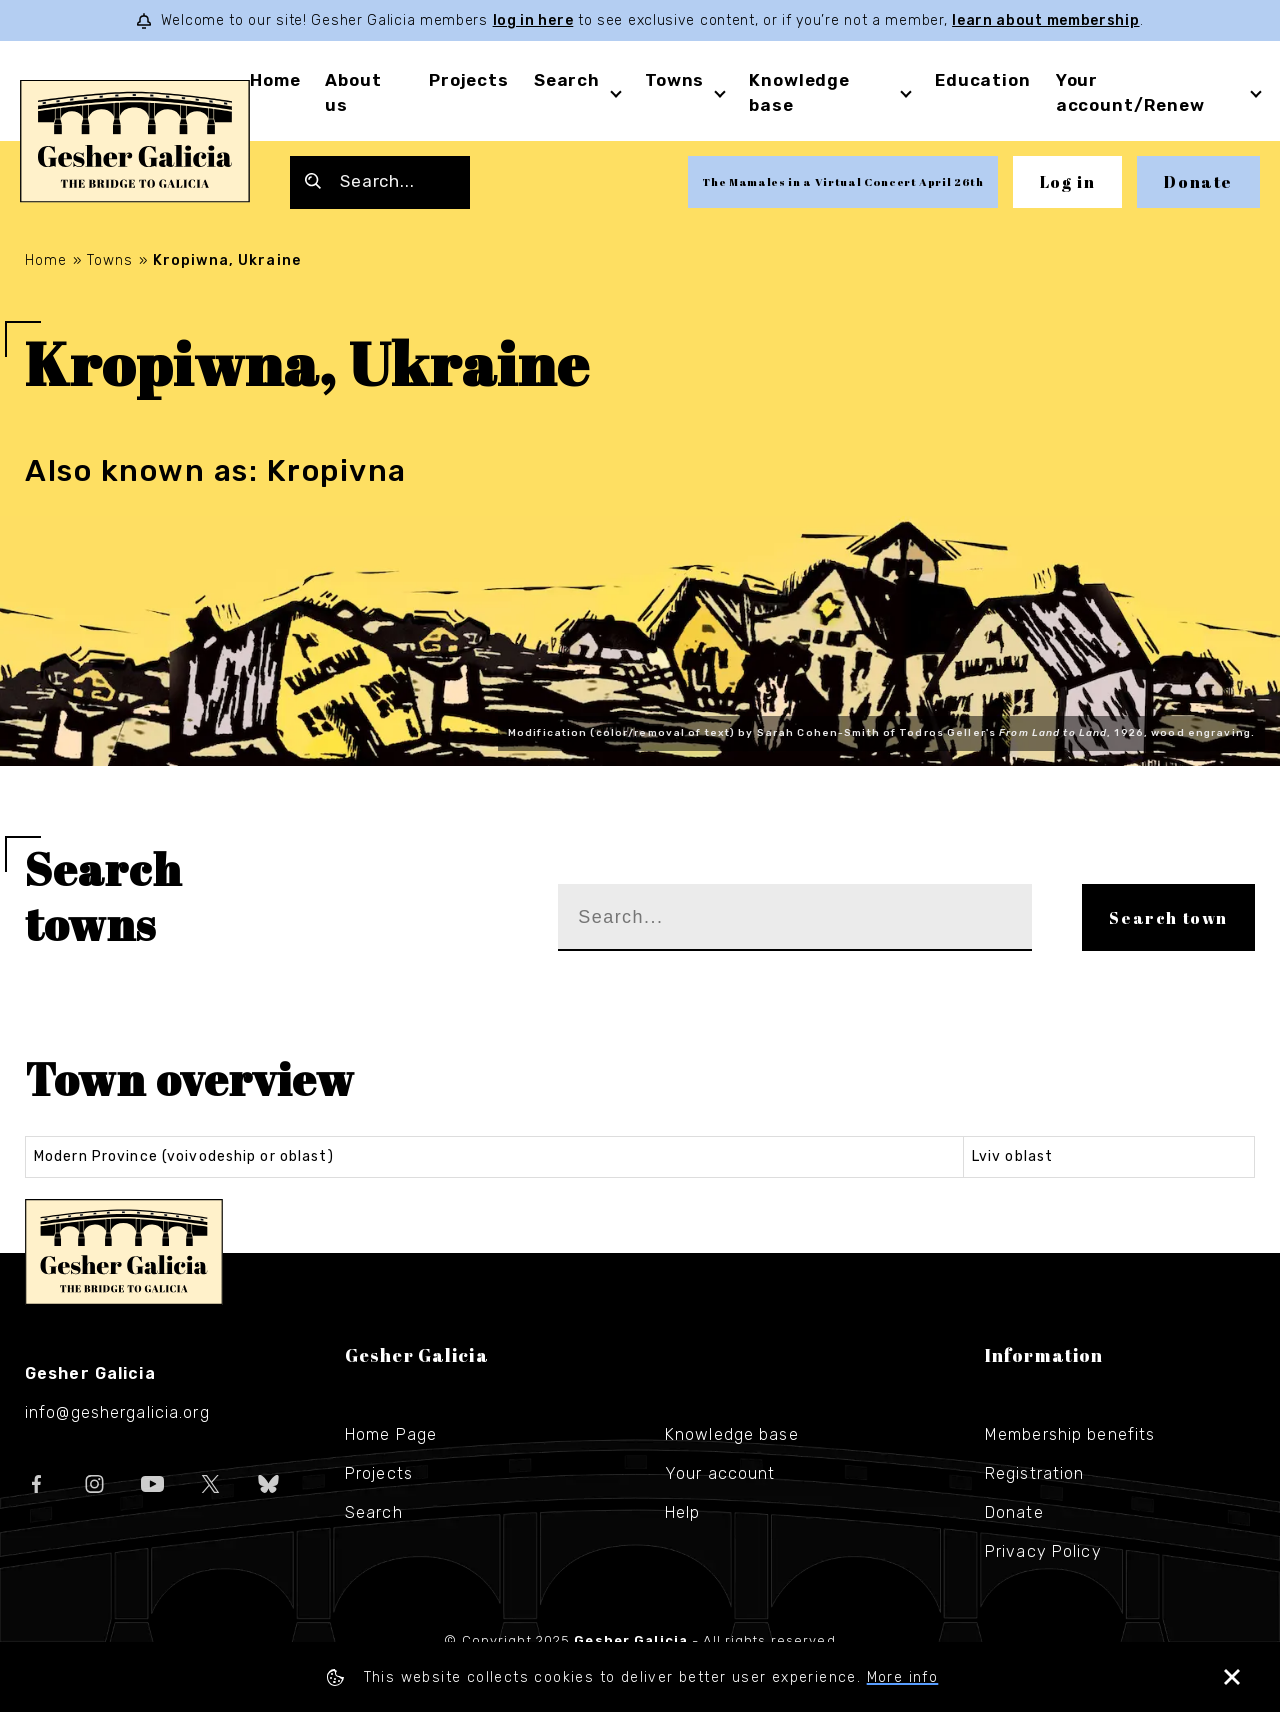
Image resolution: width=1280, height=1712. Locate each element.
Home (275, 80)
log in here (533, 20)
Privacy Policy (1043, 1551)
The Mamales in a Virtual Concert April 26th (842, 181)
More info (903, 1677)
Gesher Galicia (124, 1252)
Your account (720, 1473)
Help (682, 1512)
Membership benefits (1070, 1434)
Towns (674, 80)
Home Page (391, 1434)
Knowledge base (732, 1434)
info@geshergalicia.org (117, 1412)
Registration (1034, 1473)
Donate (1198, 182)
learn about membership (1045, 20)
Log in (1068, 182)
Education (983, 80)
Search (567, 80)
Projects (469, 80)
